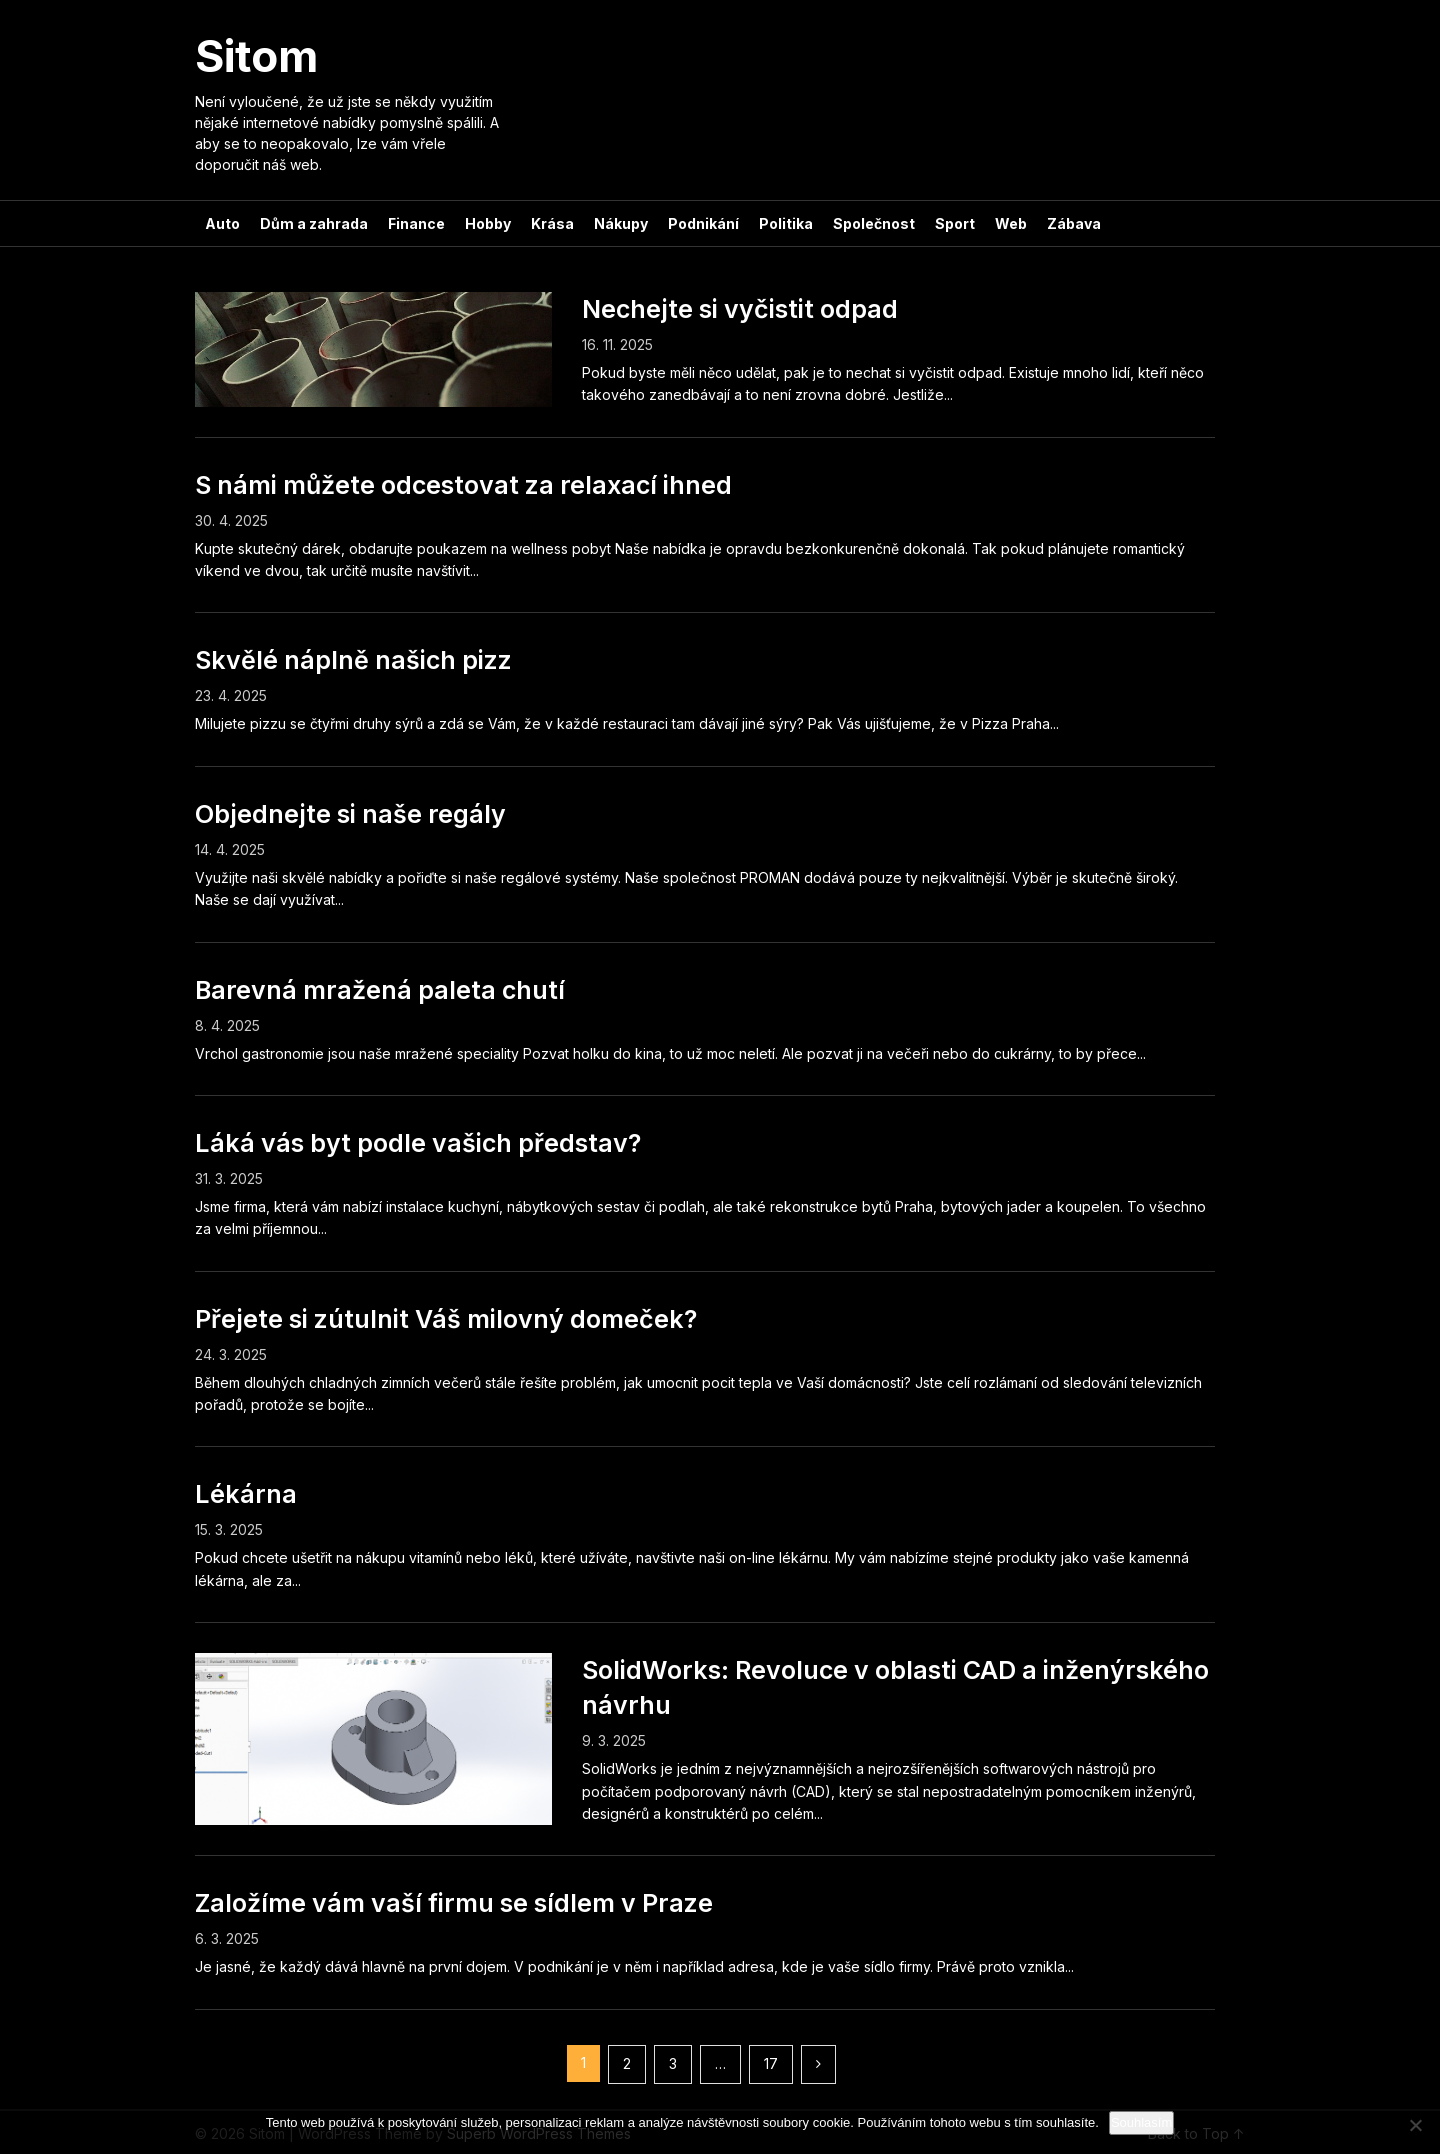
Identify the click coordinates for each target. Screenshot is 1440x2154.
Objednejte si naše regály (350, 814)
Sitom (256, 56)
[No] (1415, 2125)
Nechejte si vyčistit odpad (740, 309)
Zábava (1074, 223)
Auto (222, 223)
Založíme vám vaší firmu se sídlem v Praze (454, 1903)
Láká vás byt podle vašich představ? (418, 1143)
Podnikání (703, 223)
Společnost (874, 223)
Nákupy (621, 223)
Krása (552, 223)
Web (1011, 223)
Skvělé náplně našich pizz (353, 660)
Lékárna (246, 1494)
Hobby (488, 223)
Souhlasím (1141, 2122)
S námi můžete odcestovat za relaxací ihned (463, 485)
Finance (416, 223)
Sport (955, 223)
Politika (786, 223)
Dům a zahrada (314, 223)
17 (771, 2063)
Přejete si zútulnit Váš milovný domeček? (446, 1319)
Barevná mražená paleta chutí (380, 990)
